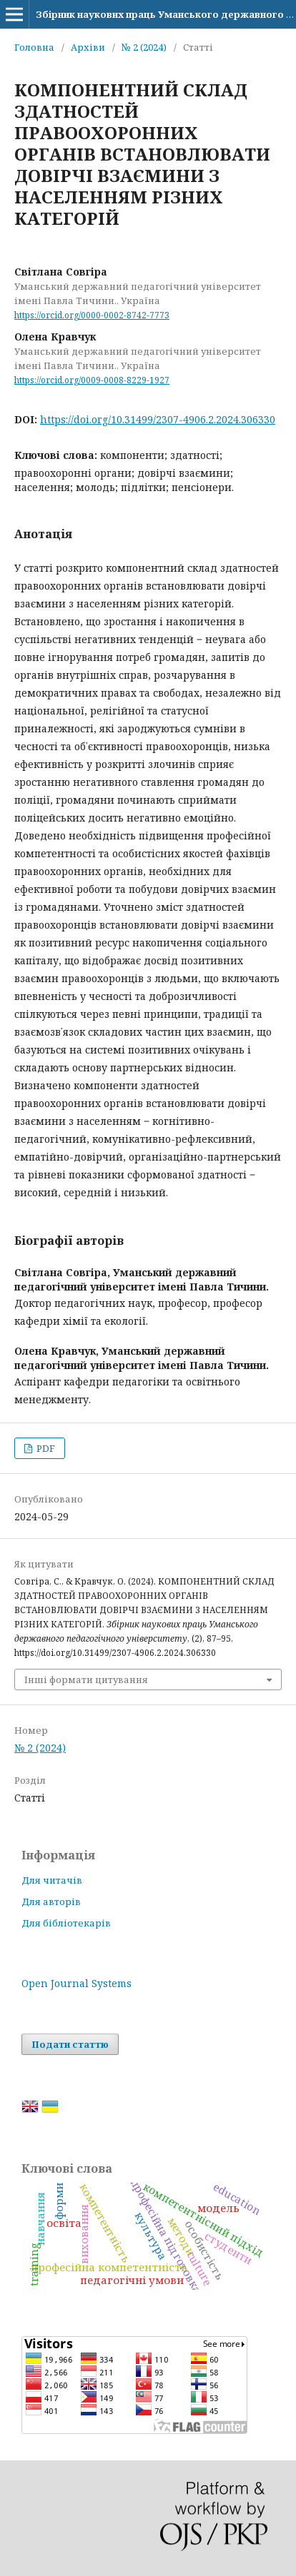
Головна (34, 47)
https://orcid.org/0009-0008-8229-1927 (91, 380)
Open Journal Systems (76, 1983)
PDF (44, 1448)
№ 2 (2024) (144, 47)
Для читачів (51, 1880)
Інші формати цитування (86, 1679)
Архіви (88, 47)
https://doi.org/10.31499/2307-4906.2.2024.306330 (157, 419)
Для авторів (51, 1901)
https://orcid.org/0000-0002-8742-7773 (91, 315)
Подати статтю (70, 2044)
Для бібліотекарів (66, 1922)
